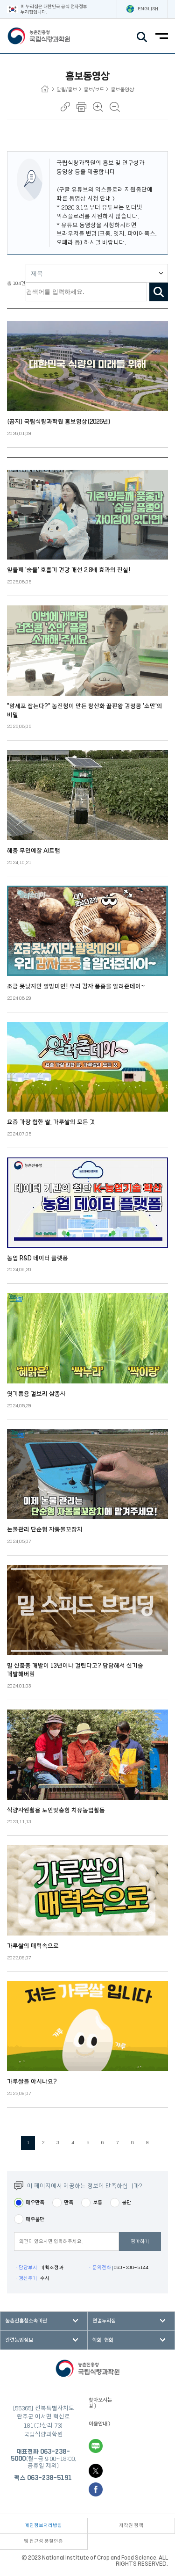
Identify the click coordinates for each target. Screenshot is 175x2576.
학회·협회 (102, 2340)
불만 (126, 2202)
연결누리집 (104, 2321)
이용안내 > (100, 2424)
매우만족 (35, 2202)
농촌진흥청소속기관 (26, 2321)
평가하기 (140, 2241)
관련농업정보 (19, 2340)
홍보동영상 (122, 90)
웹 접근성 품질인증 (43, 2541)
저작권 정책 (131, 2525)
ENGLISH (142, 9)
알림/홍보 (68, 90)
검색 (158, 292)
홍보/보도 (96, 90)
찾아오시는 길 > (100, 2403)
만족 (68, 2202)
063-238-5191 (49, 2477)
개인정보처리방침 (43, 2525)
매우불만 (35, 2219)
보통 (97, 2202)
